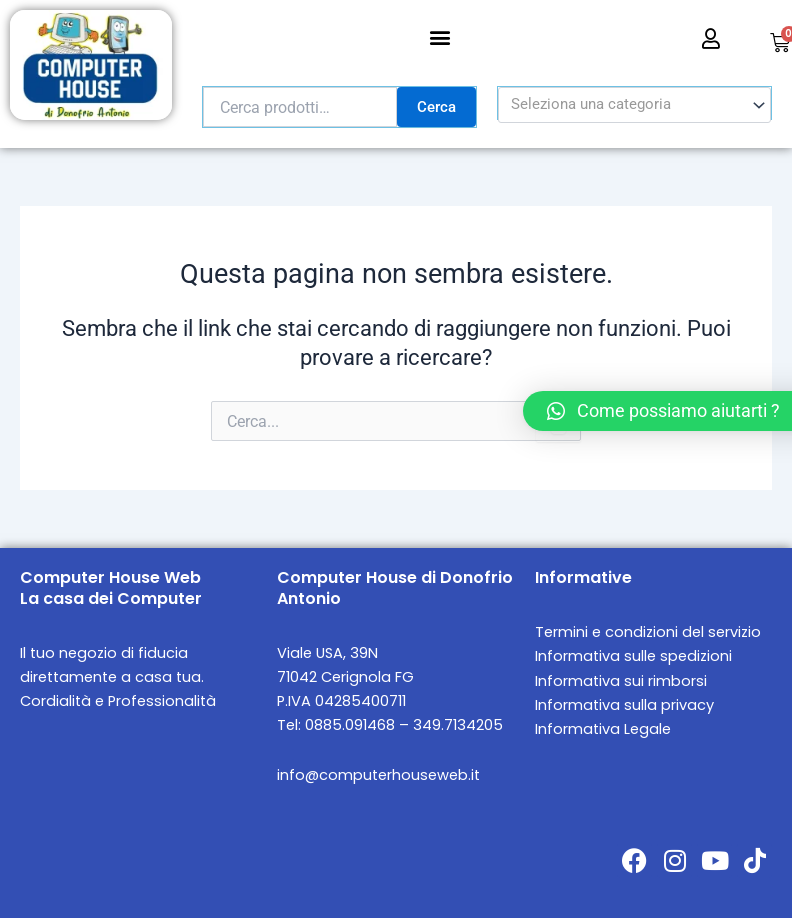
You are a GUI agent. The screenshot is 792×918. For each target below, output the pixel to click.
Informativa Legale (603, 729)
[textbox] (626, 105)
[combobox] (634, 105)
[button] (439, 36)
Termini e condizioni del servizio (648, 632)
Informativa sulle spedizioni (633, 656)
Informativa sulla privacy (624, 705)
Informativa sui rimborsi (621, 681)
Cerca (436, 107)
